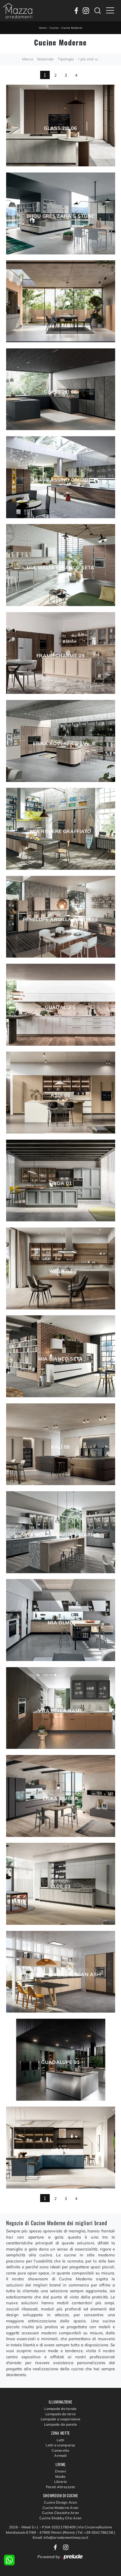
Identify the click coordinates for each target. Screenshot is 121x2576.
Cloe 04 (61, 304)
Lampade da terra (60, 2414)
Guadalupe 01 (60, 2062)
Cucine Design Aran (60, 2502)
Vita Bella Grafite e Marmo (60, 1535)
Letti (60, 2440)
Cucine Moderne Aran (61, 2507)
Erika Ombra (60, 1799)
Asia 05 (60, 1095)
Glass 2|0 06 (60, 128)
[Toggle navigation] (110, 10)
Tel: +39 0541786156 (95, 2532)
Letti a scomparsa (60, 2445)
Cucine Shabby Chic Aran (60, 2518)
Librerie (60, 2481)
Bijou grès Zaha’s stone (60, 216)
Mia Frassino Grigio (60, 480)
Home (43, 28)
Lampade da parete (60, 2424)
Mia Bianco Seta (60, 1359)
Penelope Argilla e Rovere (60, 919)
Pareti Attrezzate (60, 2487)
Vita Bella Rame (60, 1711)
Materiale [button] (45, 59)
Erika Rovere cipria (60, 744)
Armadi (60, 2455)
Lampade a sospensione (60, 2419)
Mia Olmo (60, 1623)
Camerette (60, 2450)
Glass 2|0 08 (60, 392)
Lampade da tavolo (60, 2408)
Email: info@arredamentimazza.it (60, 2537)
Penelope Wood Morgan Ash (60, 1974)
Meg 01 (60, 2150)
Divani (60, 2471)
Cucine (54, 28)
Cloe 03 (61, 1886)
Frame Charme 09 (60, 656)
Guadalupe (60, 1007)
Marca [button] (27, 59)
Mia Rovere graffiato (60, 831)
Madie (60, 2476)
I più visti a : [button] (88, 59)
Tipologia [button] (66, 59)
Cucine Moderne (71, 28)
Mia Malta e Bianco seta (60, 568)
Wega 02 (60, 1271)
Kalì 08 (60, 1447)
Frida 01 (60, 1183)
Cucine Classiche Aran (60, 2513)
